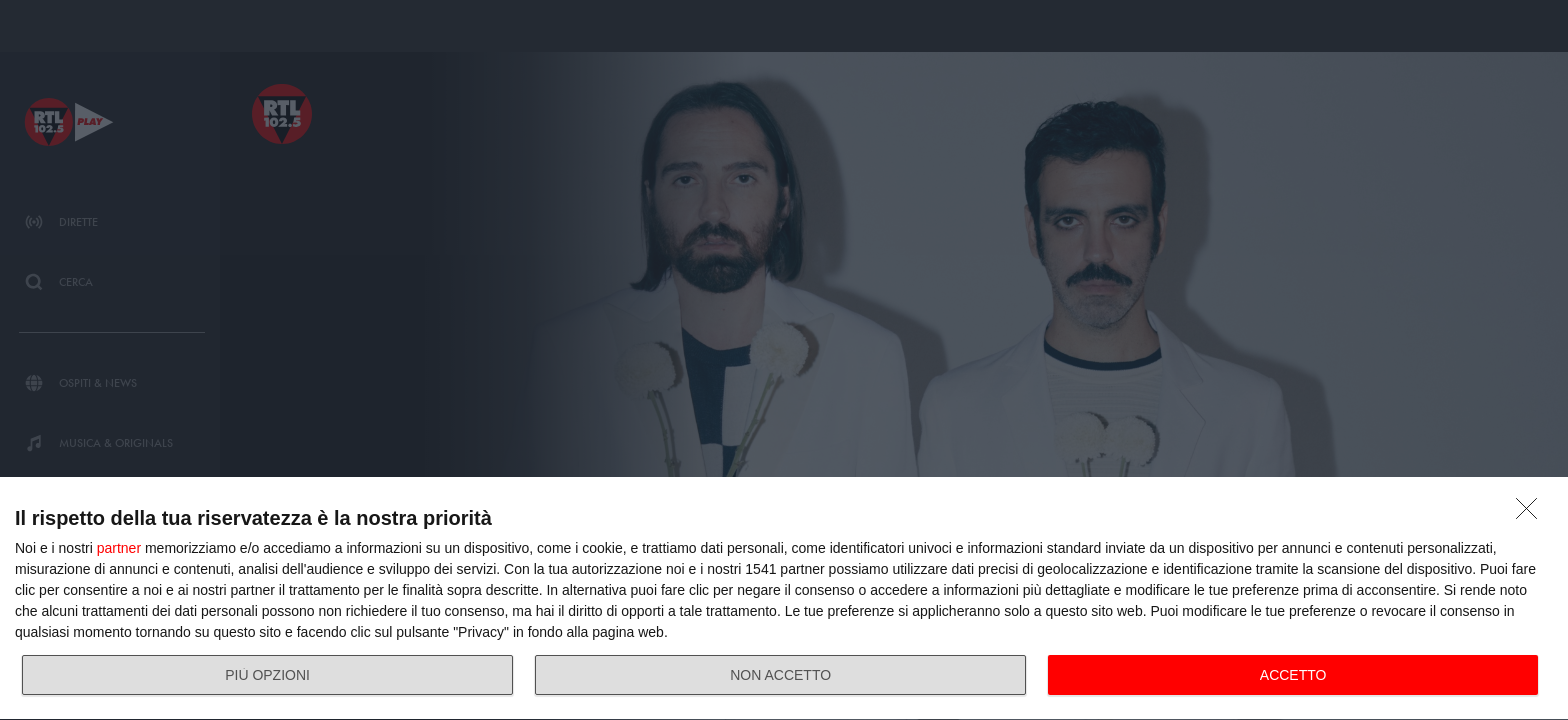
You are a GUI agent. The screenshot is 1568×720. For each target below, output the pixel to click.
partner (119, 548)
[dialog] (784, 599)
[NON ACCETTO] (1532, 514)
